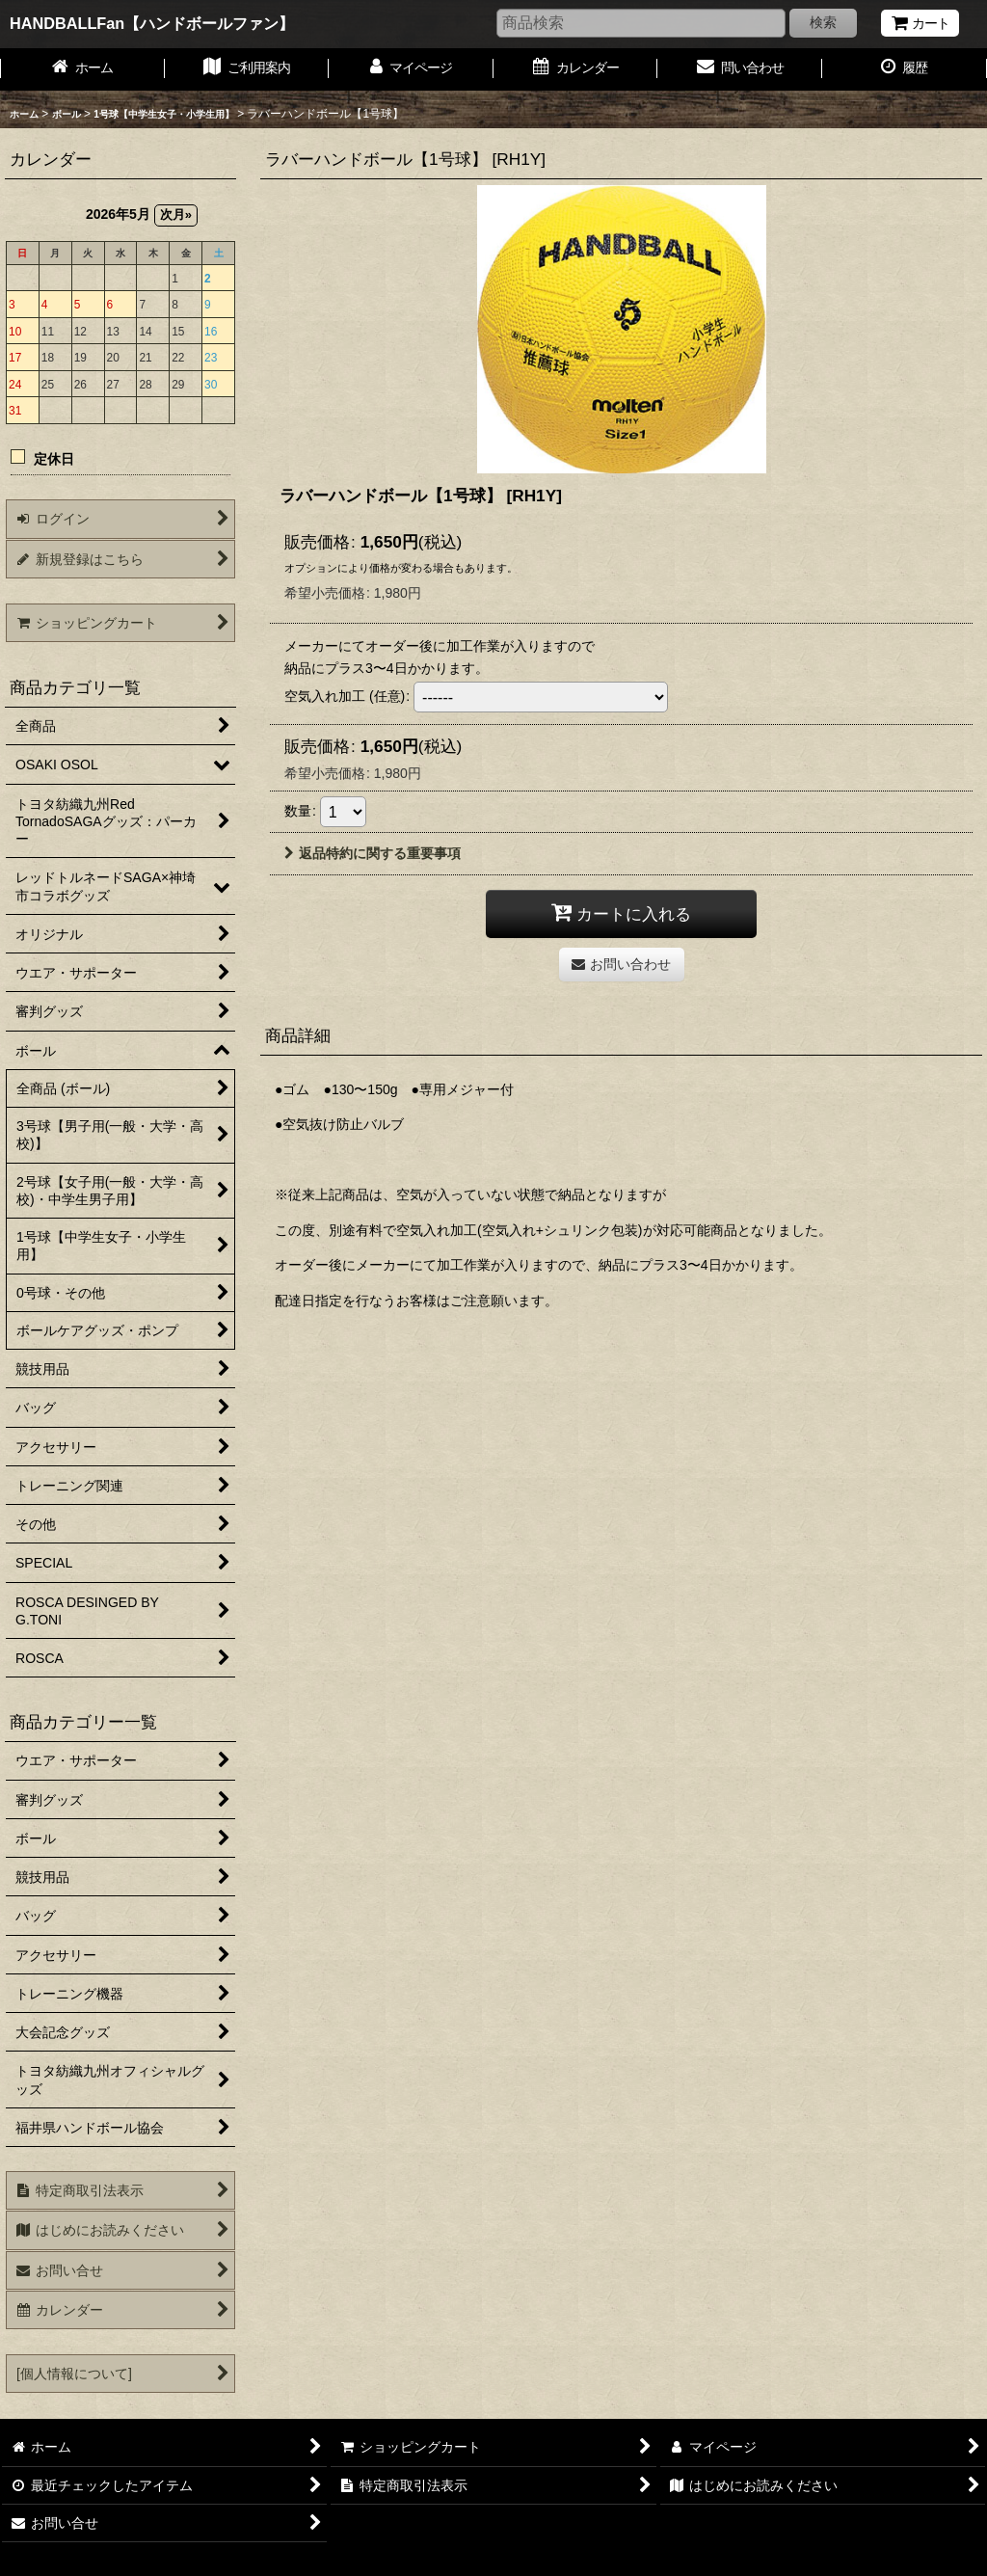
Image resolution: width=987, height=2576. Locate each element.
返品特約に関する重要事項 (372, 853)
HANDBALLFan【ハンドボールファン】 (152, 23)
